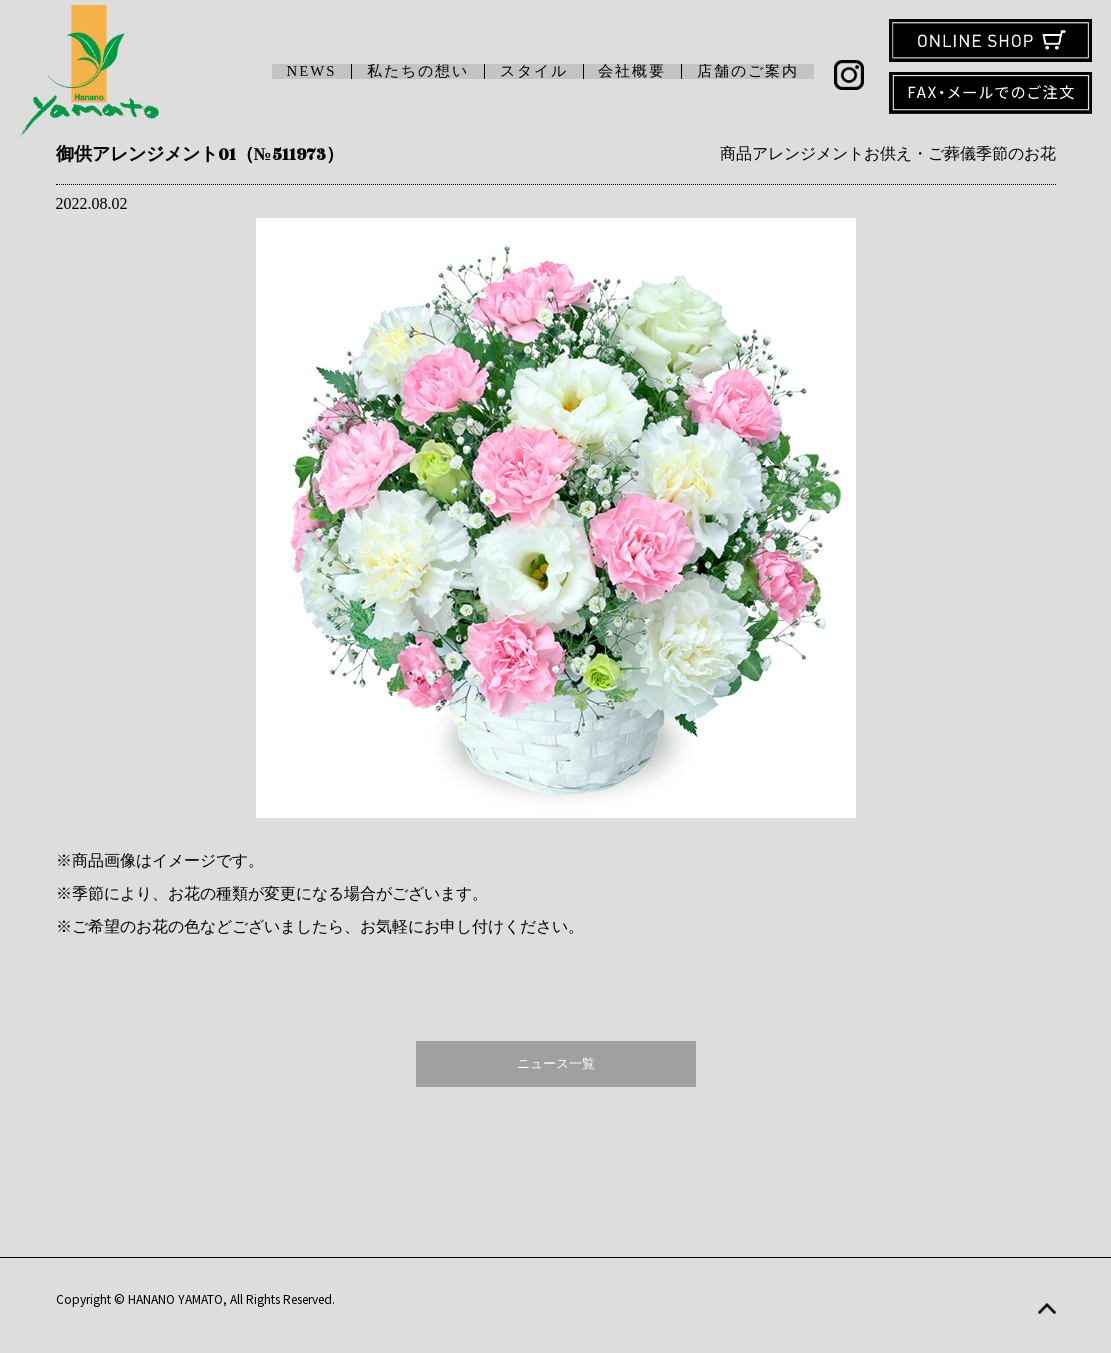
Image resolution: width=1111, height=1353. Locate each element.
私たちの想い (418, 71)
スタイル (534, 71)
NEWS (312, 71)
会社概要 (632, 71)
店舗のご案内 (748, 71)
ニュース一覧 (556, 1063)
